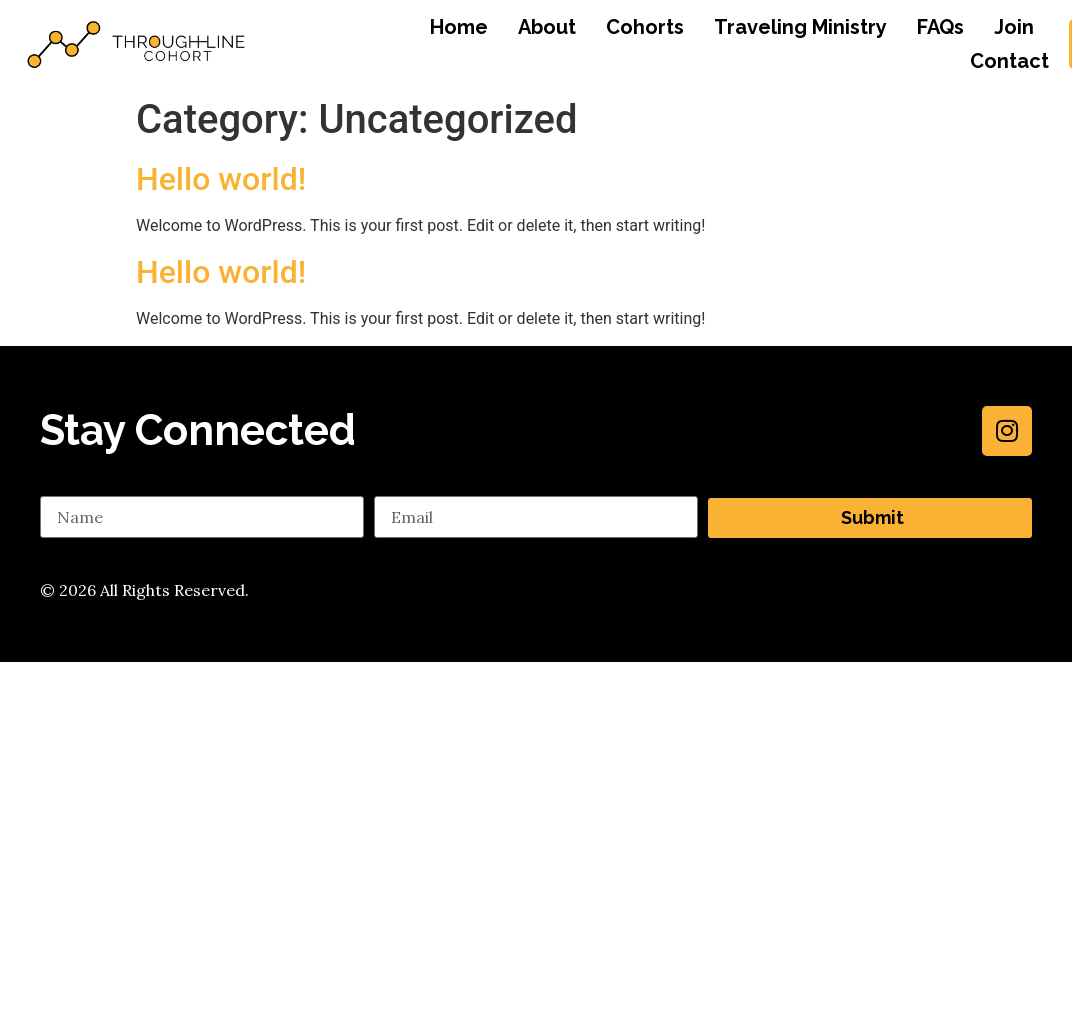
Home (459, 27)
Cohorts (645, 27)
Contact (1009, 61)
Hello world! (221, 179)
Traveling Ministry (800, 27)
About (547, 27)
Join (1014, 27)
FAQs (940, 27)
